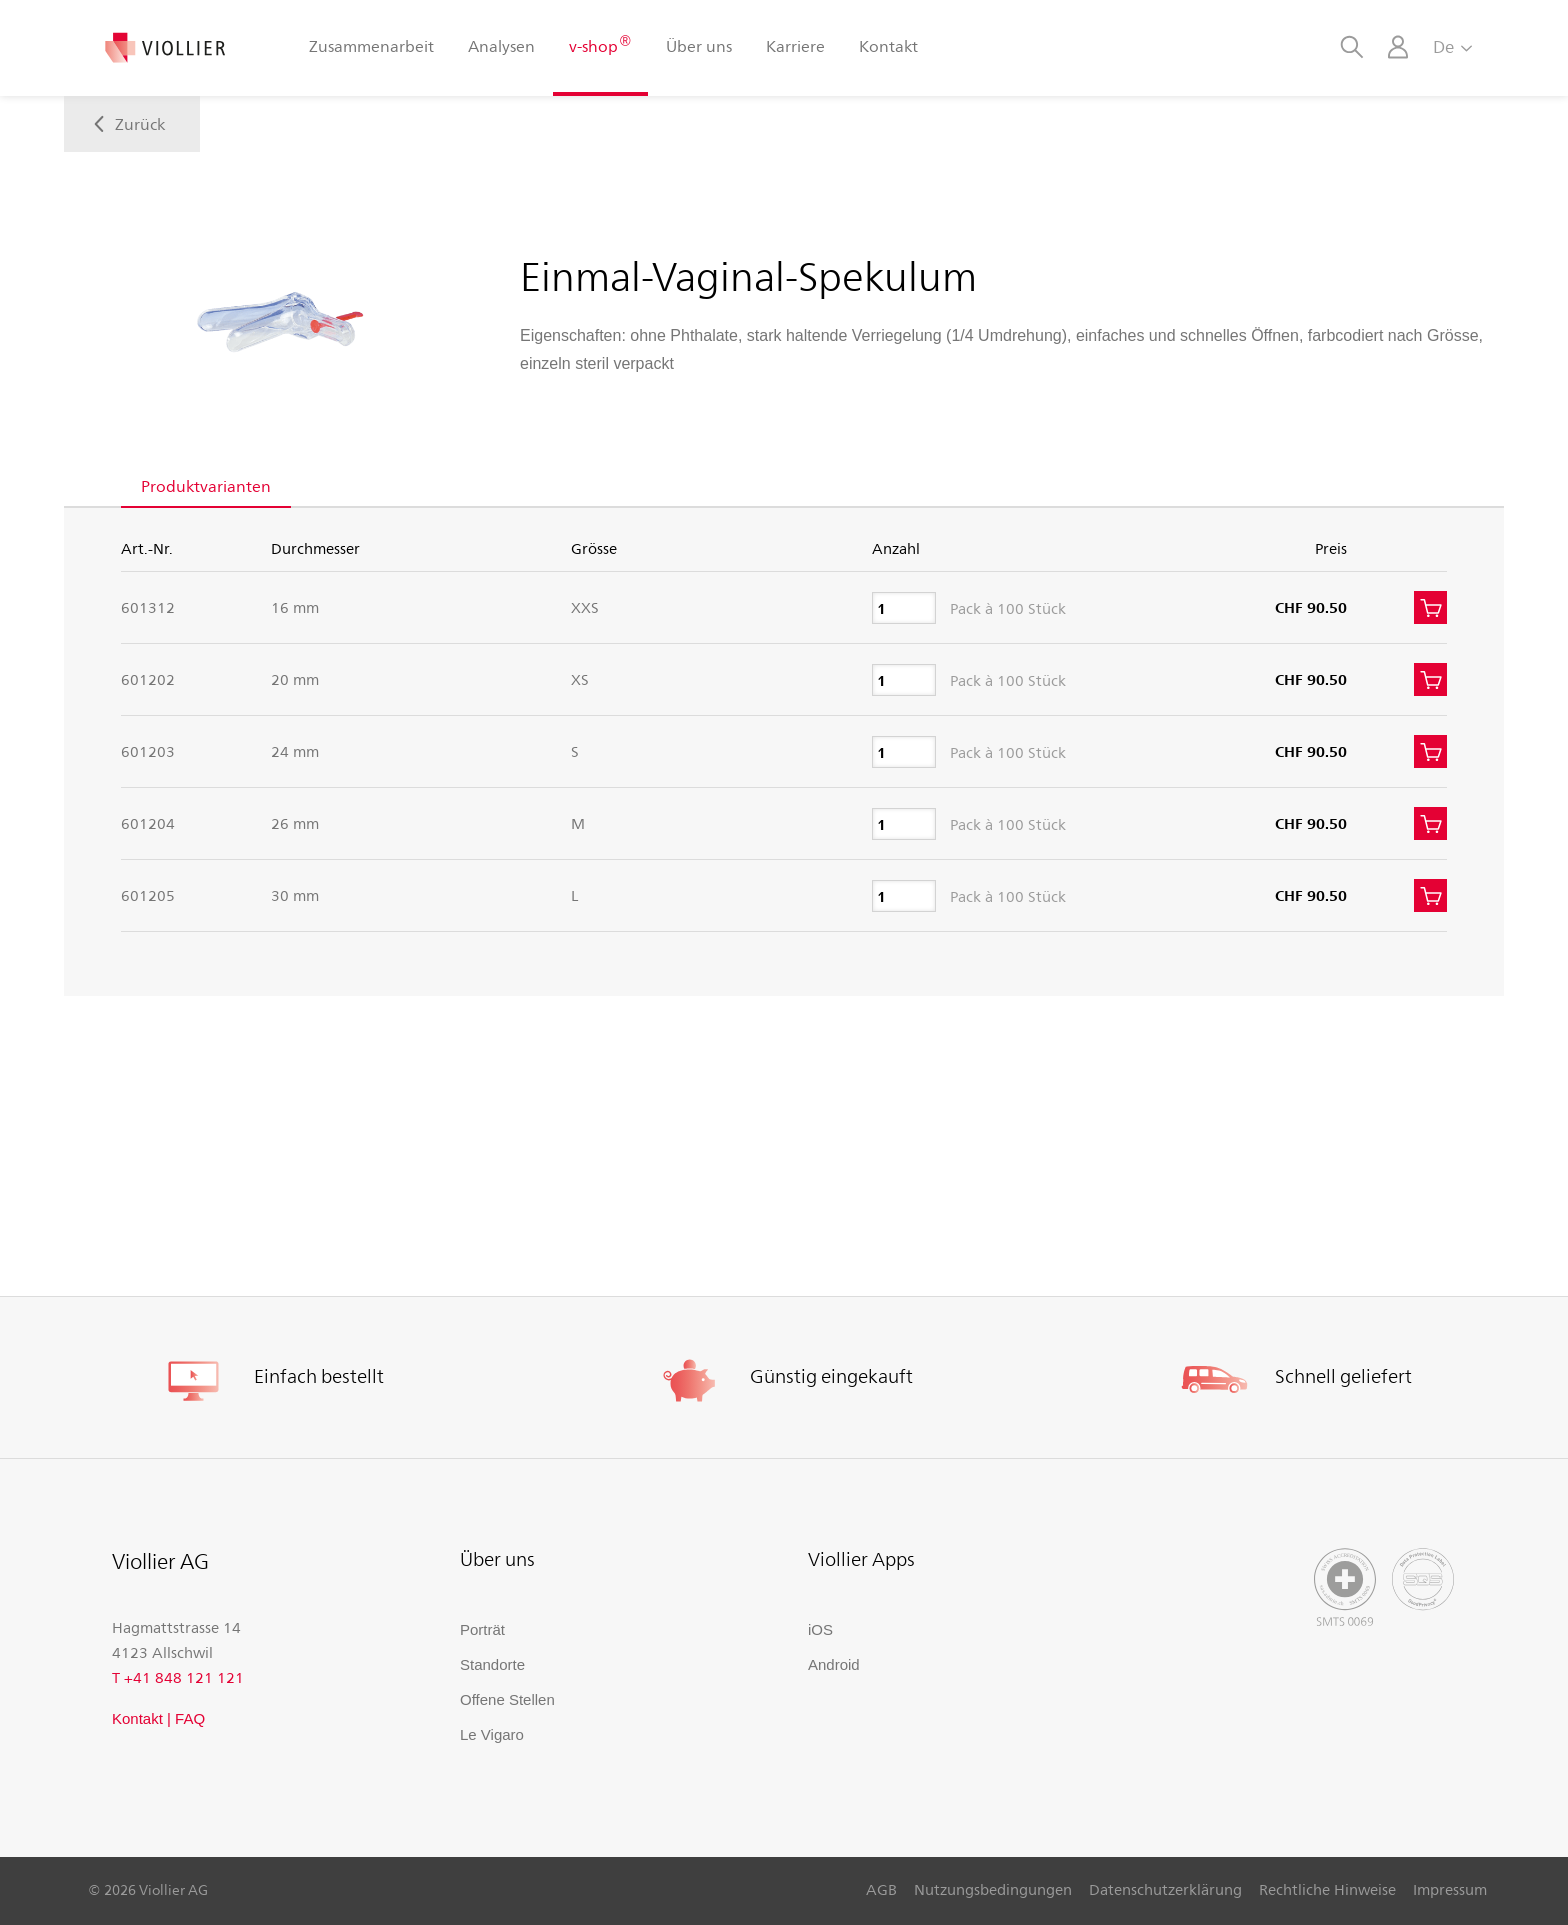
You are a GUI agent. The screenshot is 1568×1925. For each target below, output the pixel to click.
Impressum (1450, 1889)
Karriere (795, 45)
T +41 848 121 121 (178, 1677)
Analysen (501, 45)
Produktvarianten (206, 485)
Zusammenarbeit (371, 45)
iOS (820, 1629)
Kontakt (888, 45)
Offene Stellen (507, 1699)
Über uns (699, 45)
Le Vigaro (492, 1734)
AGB (881, 1889)
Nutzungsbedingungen (993, 1889)
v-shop (600, 44)
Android (834, 1664)
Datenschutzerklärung (1165, 1889)
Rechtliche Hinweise (1327, 1889)
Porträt (482, 1629)
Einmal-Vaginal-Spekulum (748, 274)
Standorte (492, 1664)
